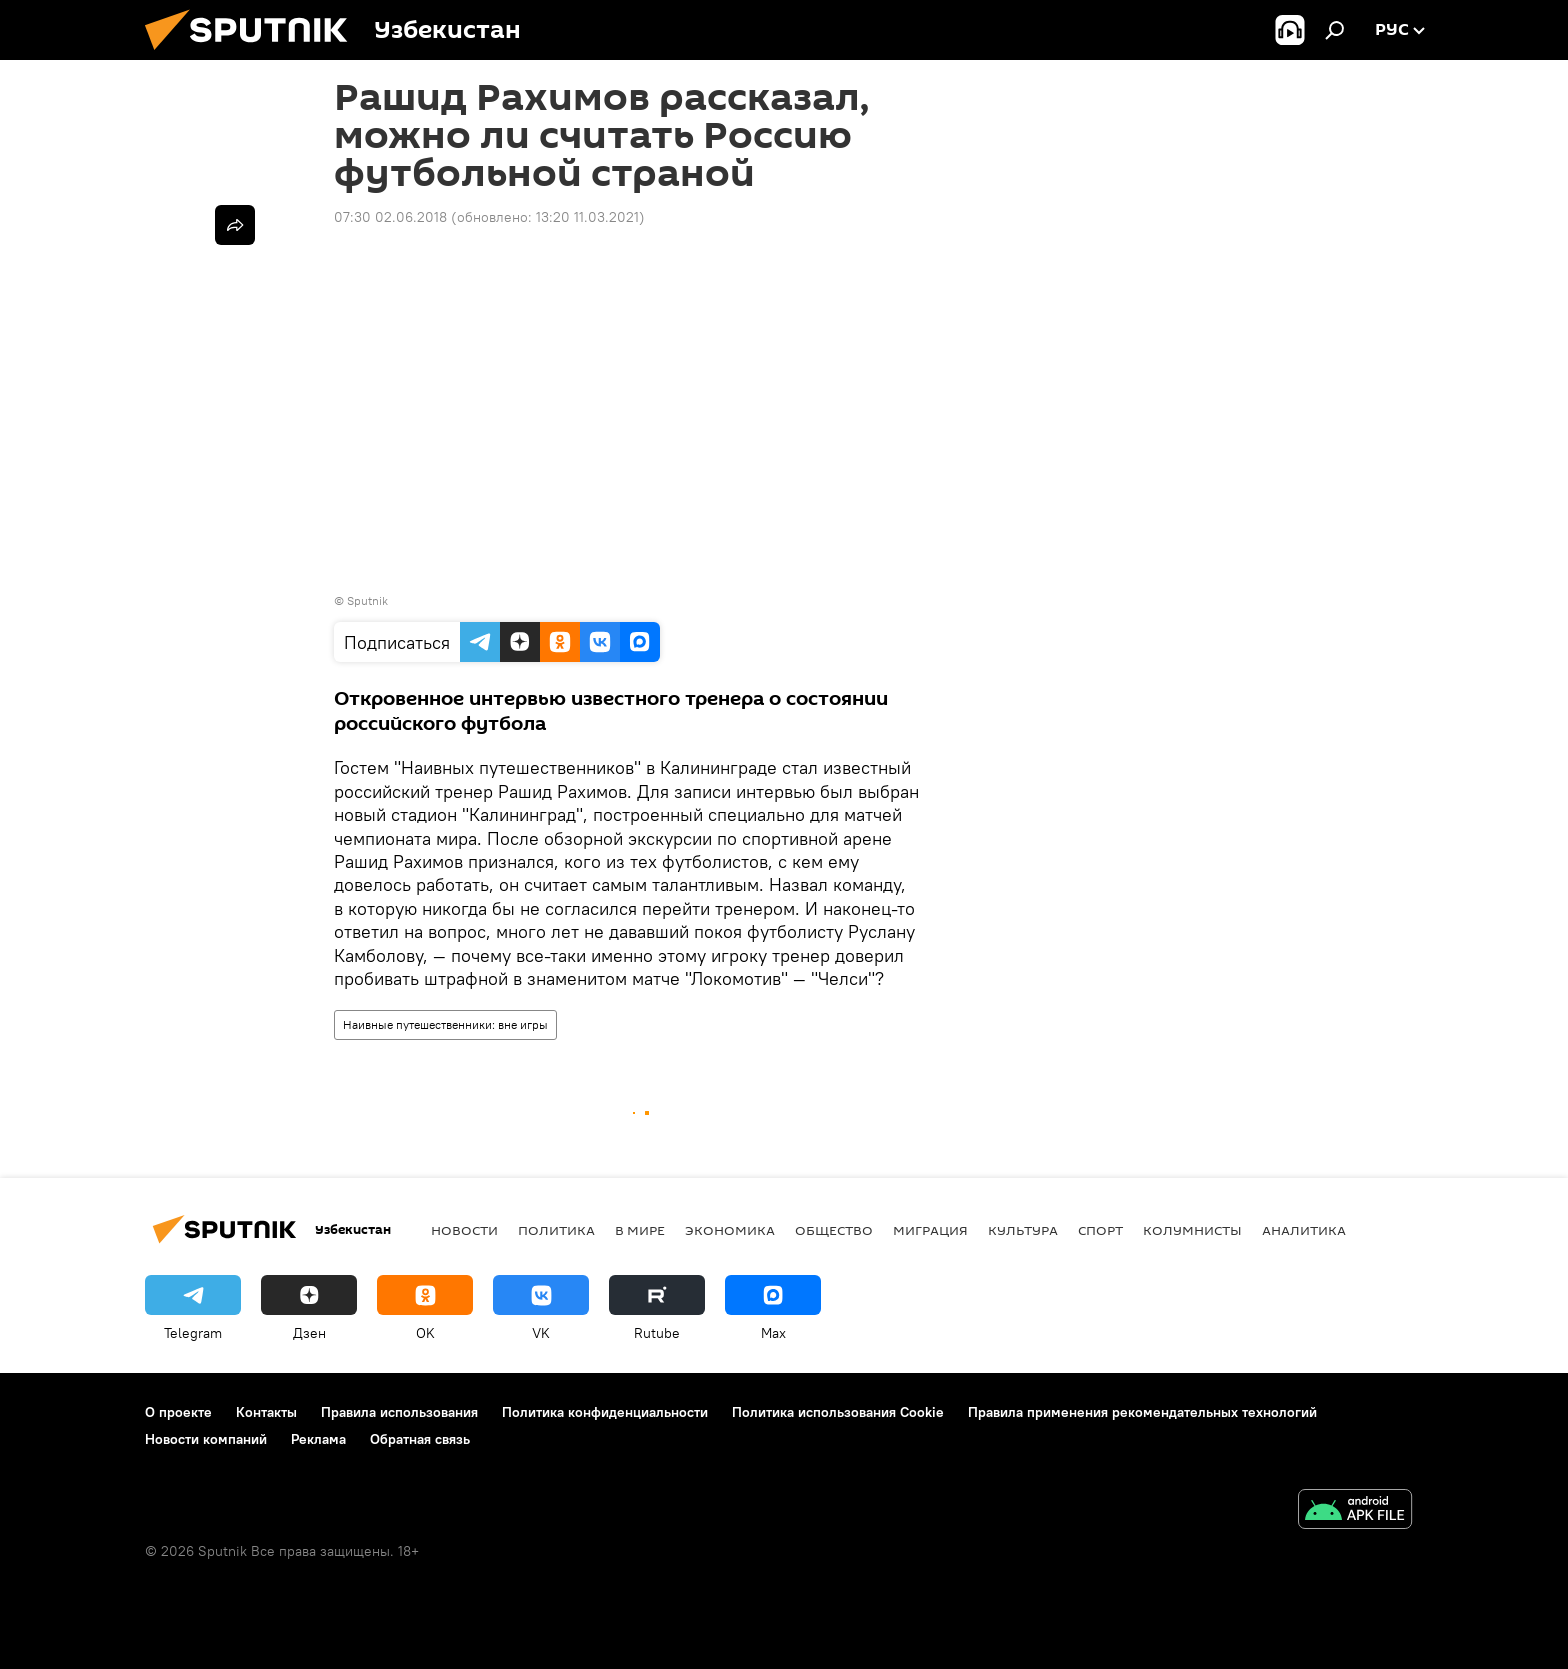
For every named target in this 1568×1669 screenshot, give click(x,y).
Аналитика (1304, 1230)
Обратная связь (420, 1439)
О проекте (178, 1412)
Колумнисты (1192, 1230)
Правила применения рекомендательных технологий (1142, 1412)
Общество (834, 1230)
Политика (556, 1230)
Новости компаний (206, 1439)
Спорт (1100, 1230)
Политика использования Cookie (838, 1412)
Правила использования (399, 1412)
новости (464, 1230)
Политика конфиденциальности (605, 1412)
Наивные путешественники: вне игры (445, 1024)
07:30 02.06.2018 (390, 217)
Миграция (930, 1230)
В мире (640, 1230)
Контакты (266, 1412)
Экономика (730, 1230)
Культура (1023, 1230)
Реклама (318, 1439)
